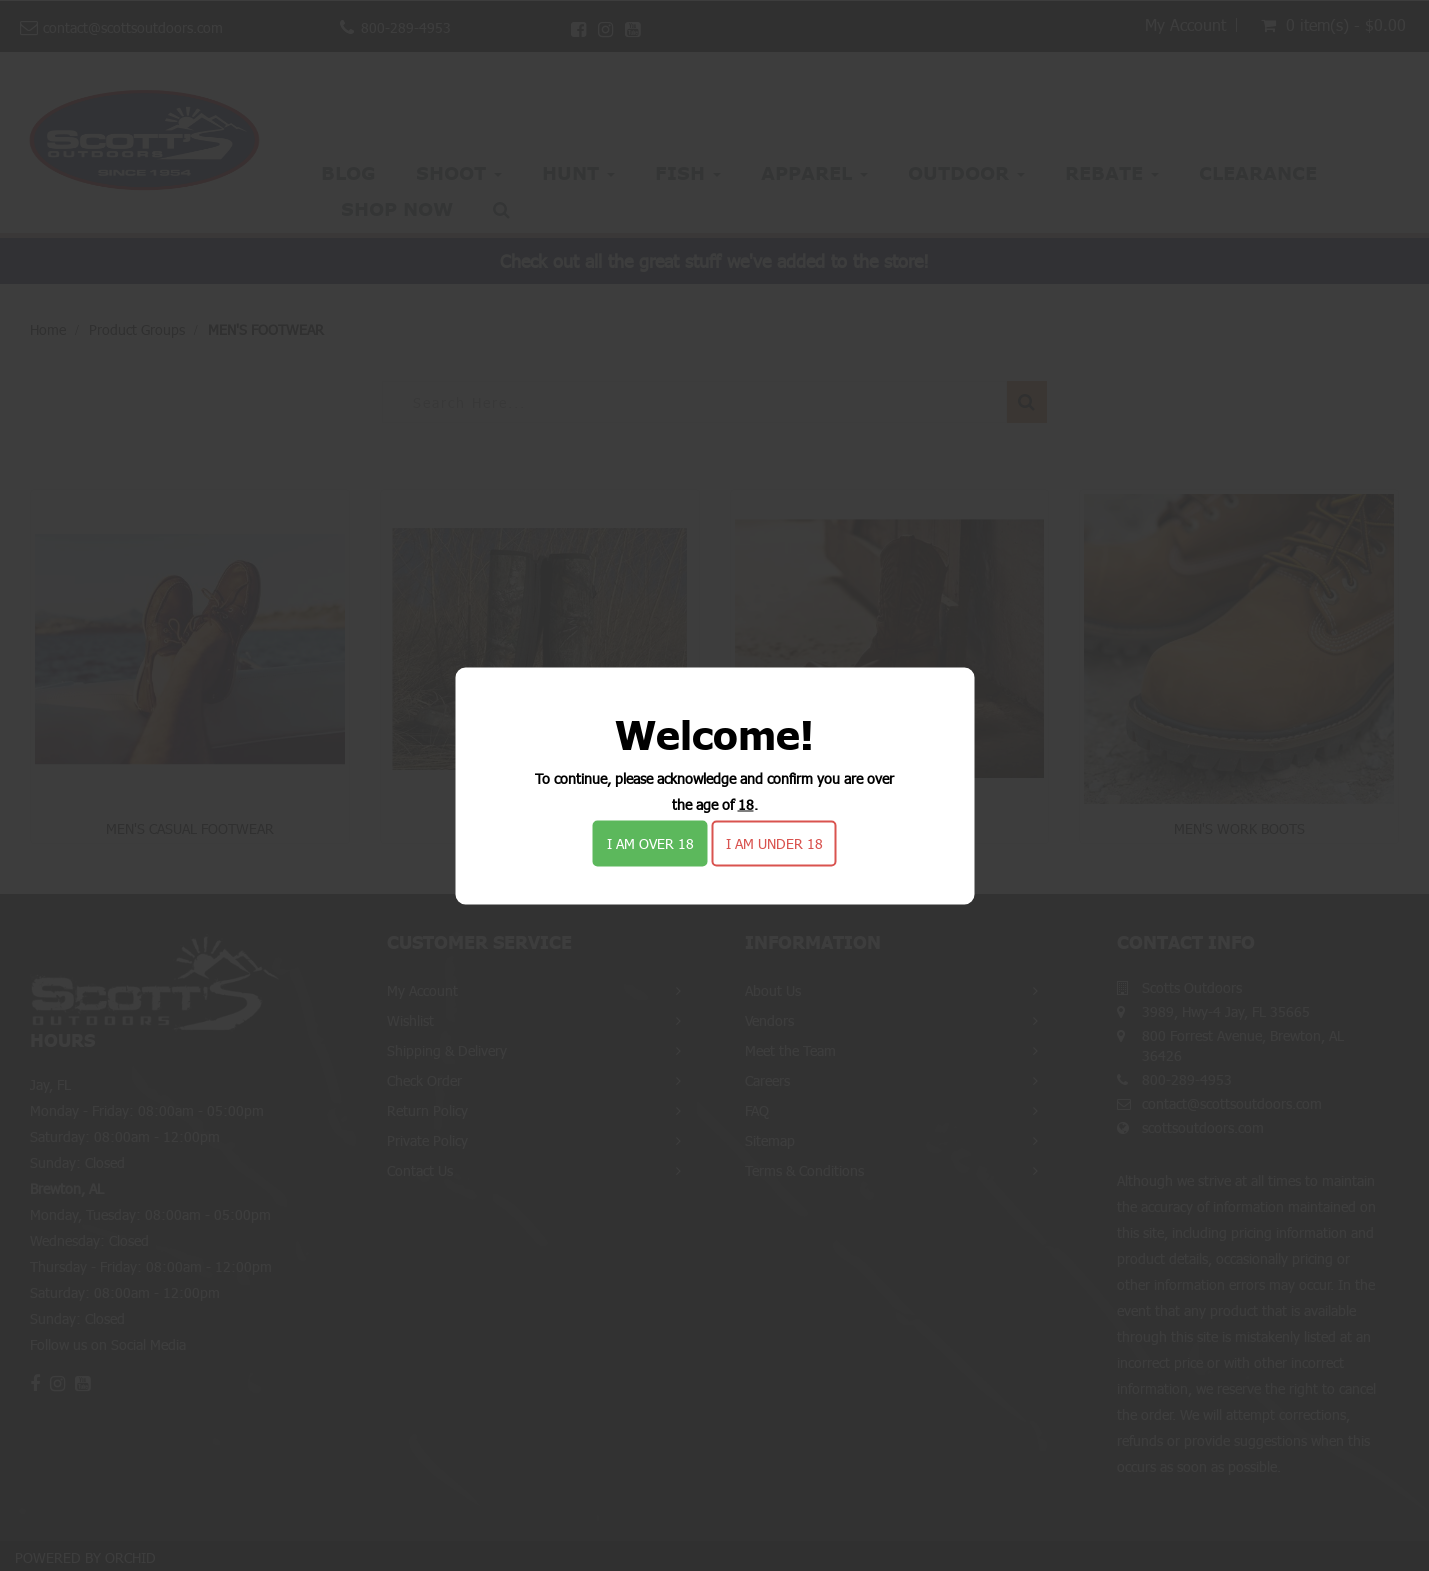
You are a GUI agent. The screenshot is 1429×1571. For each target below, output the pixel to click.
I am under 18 (774, 842)
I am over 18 (650, 842)
